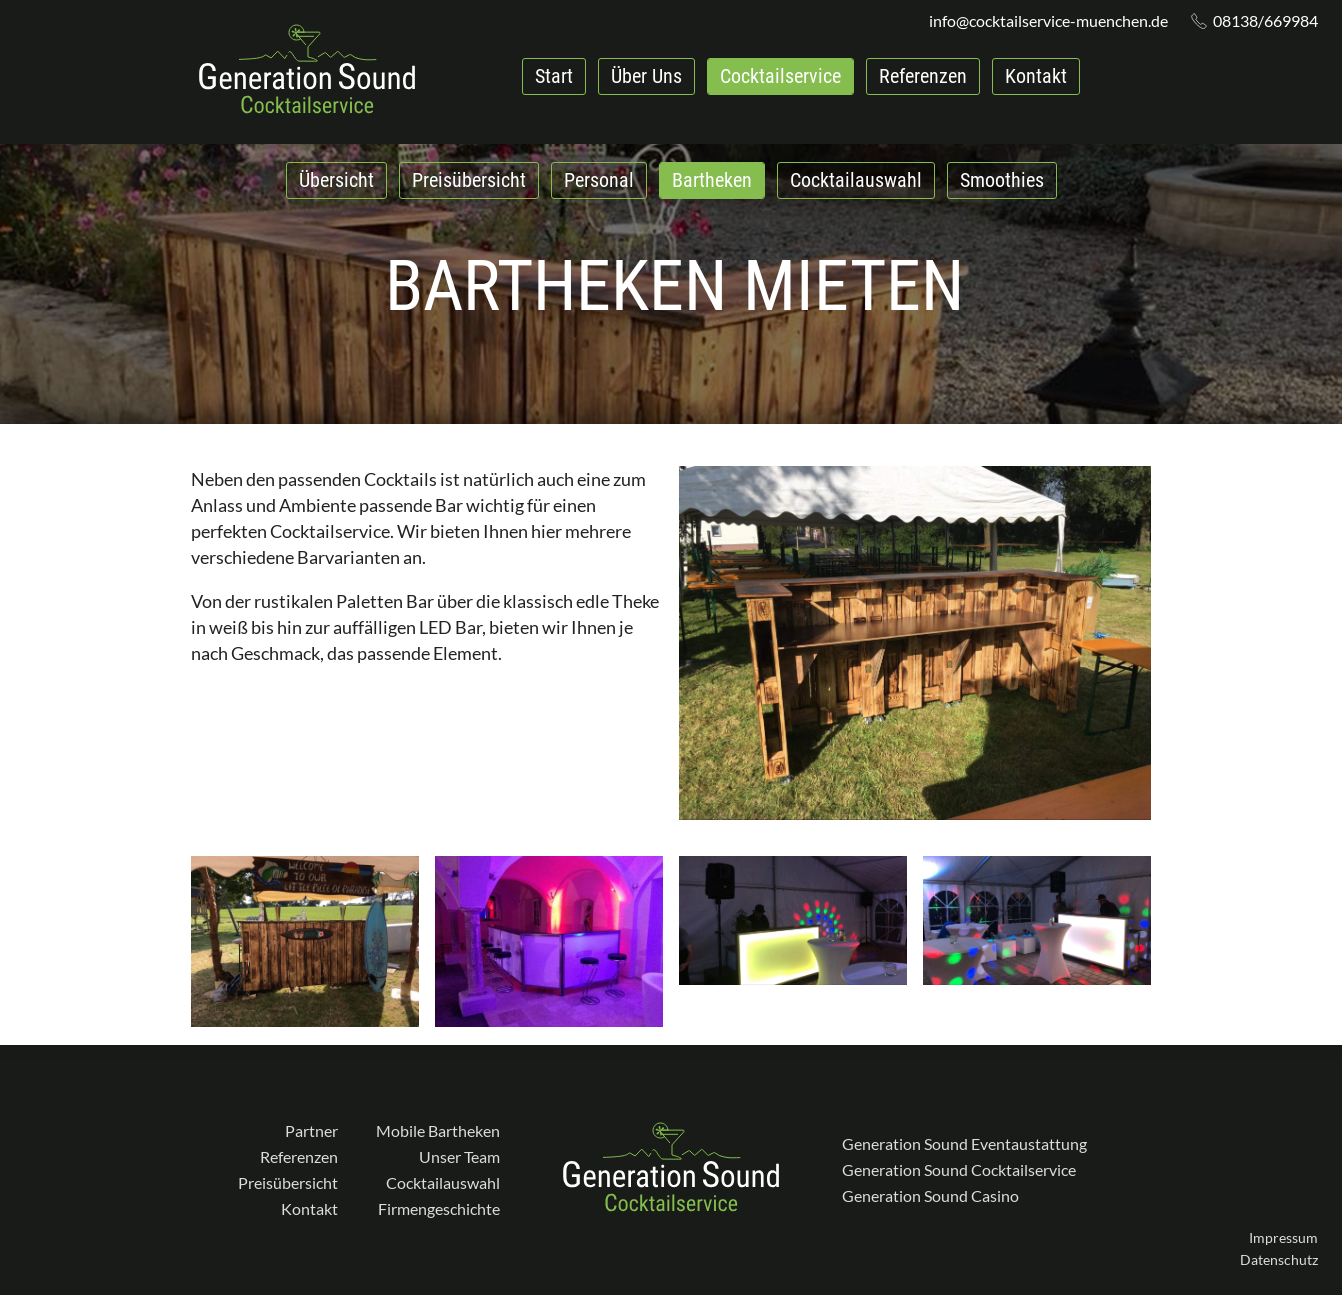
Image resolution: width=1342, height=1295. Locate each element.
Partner (311, 1130)
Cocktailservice (780, 76)
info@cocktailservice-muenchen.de (1048, 21)
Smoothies (1002, 180)
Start (554, 76)
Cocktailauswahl (856, 180)
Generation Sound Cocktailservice (959, 1169)
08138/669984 (1265, 21)
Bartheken (712, 180)
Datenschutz (1279, 1259)
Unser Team (459, 1156)
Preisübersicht (469, 180)
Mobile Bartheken (438, 1130)
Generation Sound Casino (930, 1195)
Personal (599, 180)
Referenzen (923, 76)
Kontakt (1036, 76)
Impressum (1283, 1237)
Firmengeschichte (439, 1208)
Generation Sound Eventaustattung (964, 1143)
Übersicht (336, 180)
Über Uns (646, 76)
